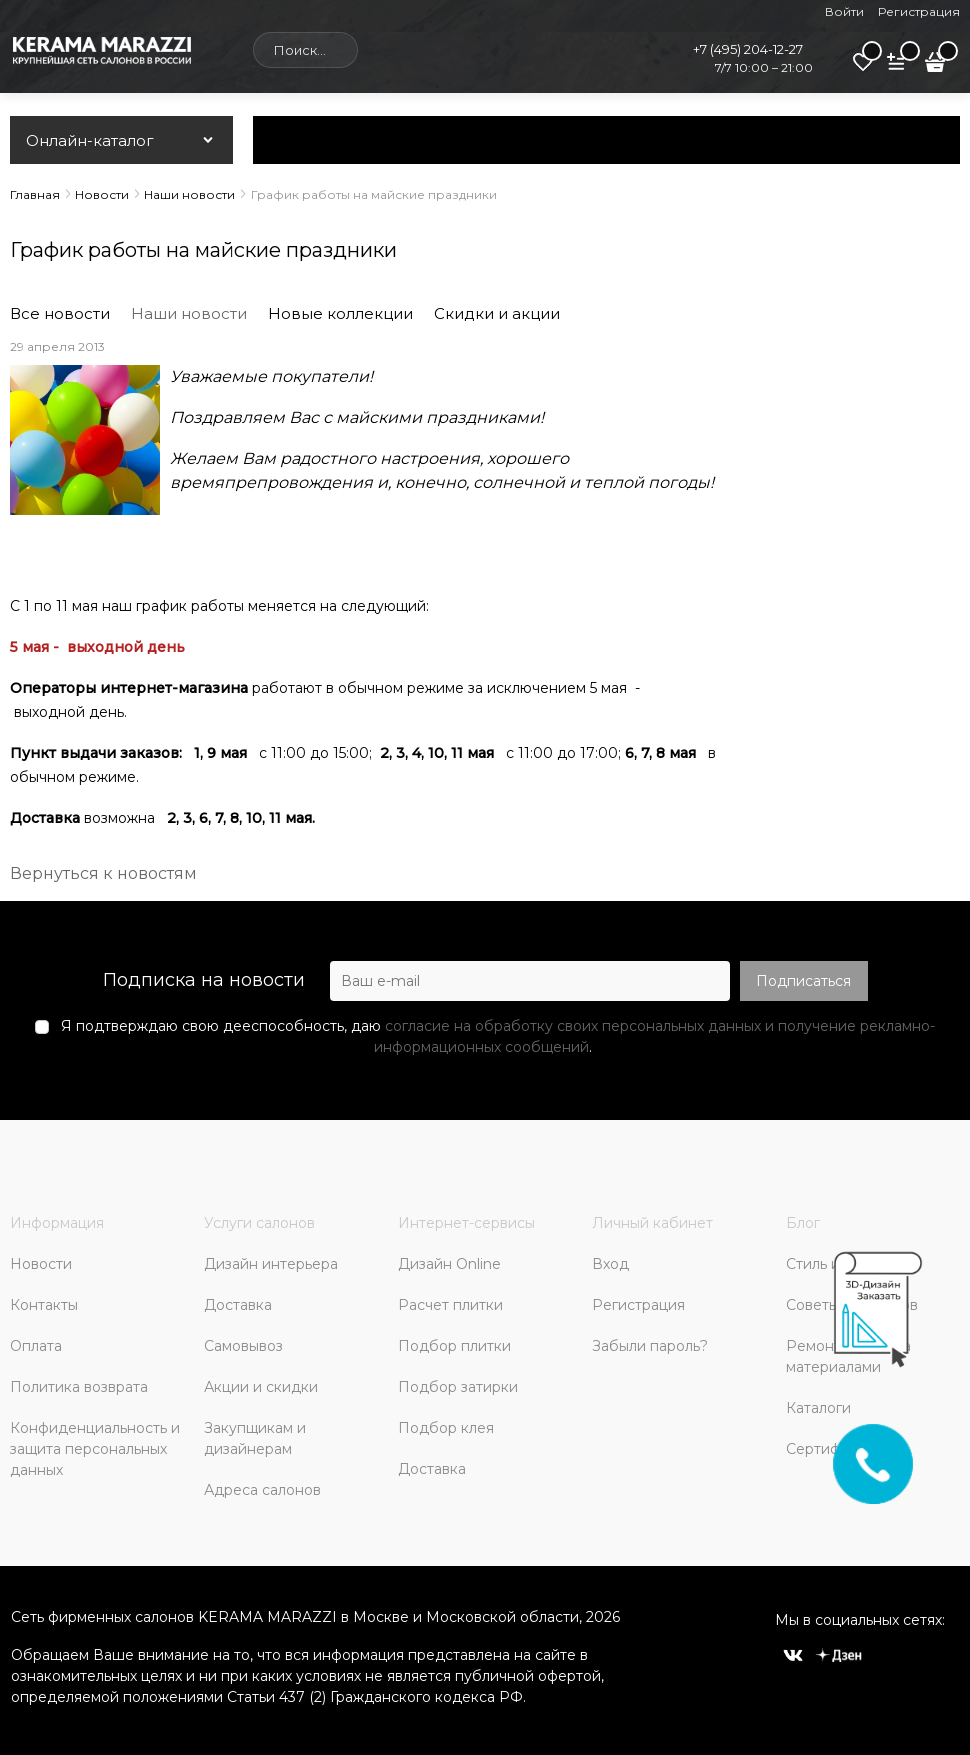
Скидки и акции (497, 313)
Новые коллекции (340, 313)
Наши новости (189, 313)
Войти (844, 11)
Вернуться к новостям (103, 873)
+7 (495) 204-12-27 (748, 49)
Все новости (60, 313)
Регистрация (919, 11)
